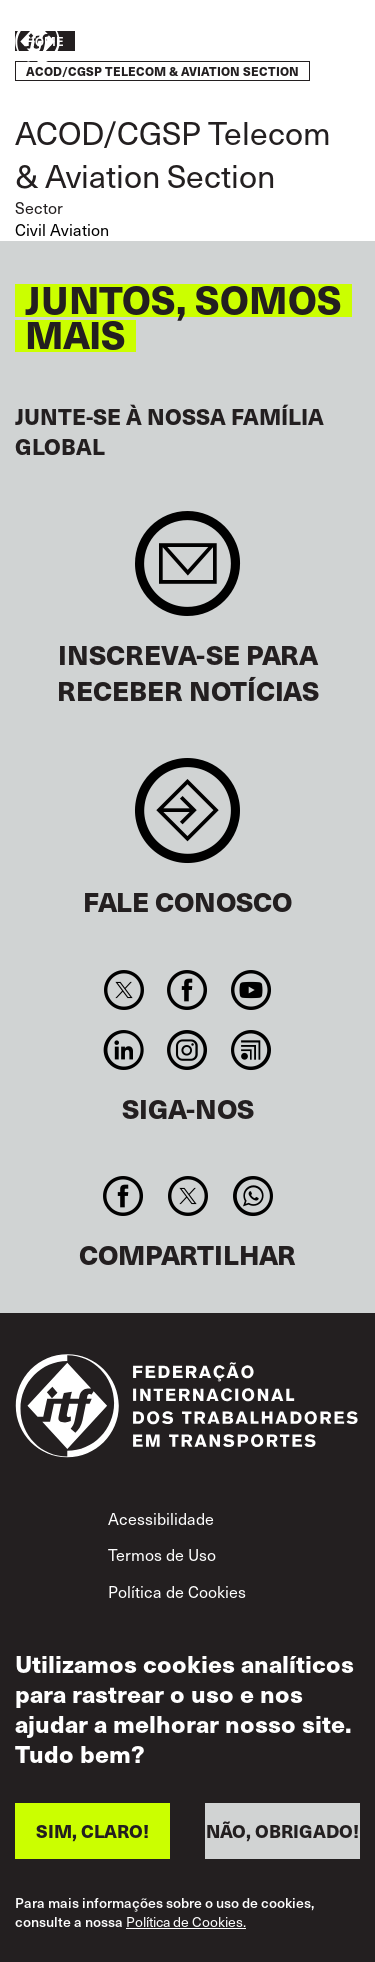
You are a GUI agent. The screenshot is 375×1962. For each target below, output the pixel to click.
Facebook (187, 990)
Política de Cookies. (186, 1927)
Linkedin (124, 1050)
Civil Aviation (62, 229)
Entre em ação (301, 43)
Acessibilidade (161, 1518)
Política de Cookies (177, 1591)
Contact (187, 820)
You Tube (250, 990)
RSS (250, 1050)
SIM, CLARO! (92, 1835)
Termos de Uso (162, 1554)
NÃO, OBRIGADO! (282, 1835)
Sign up (187, 573)
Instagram (187, 1050)
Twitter (124, 990)
